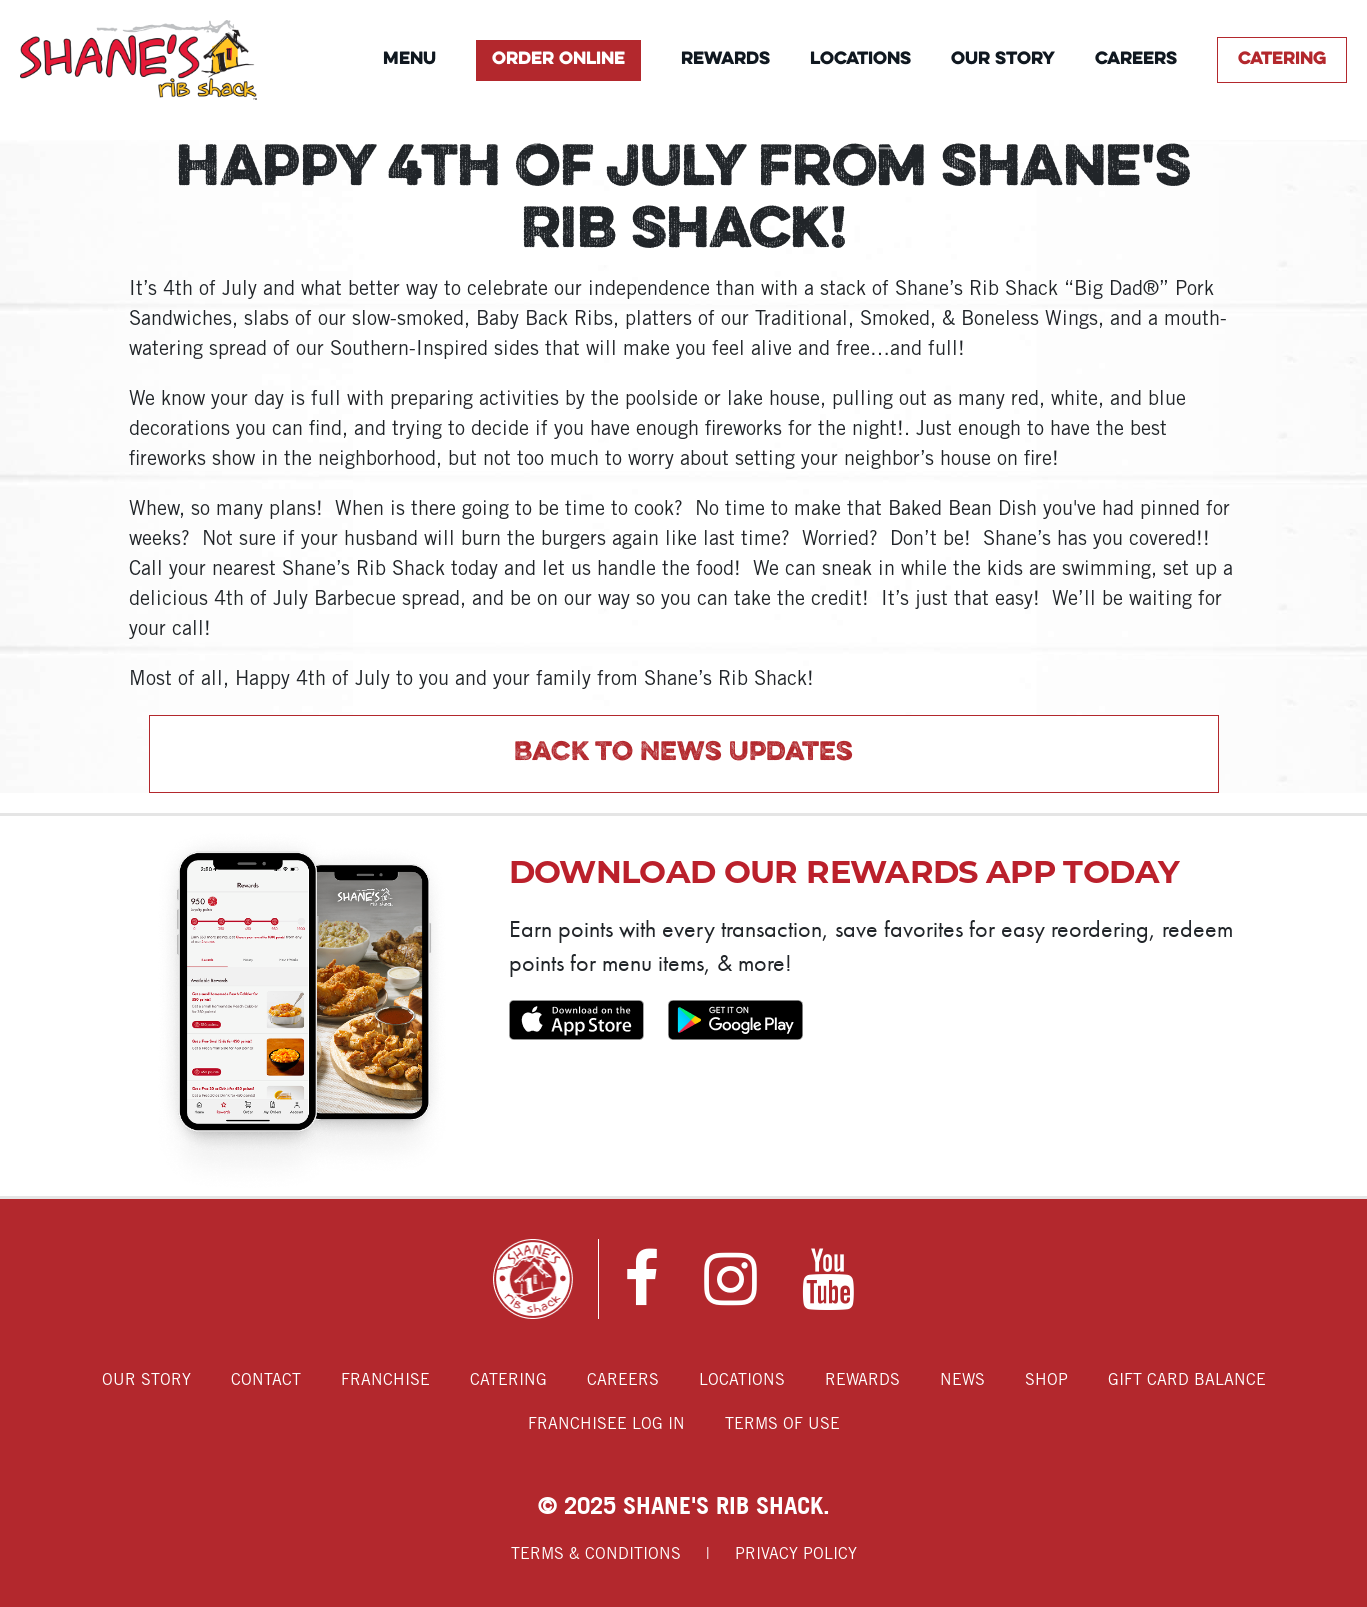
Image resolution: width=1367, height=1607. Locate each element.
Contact (266, 1380)
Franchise (385, 1380)
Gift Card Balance (1187, 1380)
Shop (1046, 1380)
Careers (1136, 59)
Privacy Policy (796, 1554)
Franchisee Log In (606, 1424)
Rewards (725, 59)
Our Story (1003, 59)
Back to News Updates (683, 753)
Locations (860, 59)
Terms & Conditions (596, 1554)
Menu (409, 59)
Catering (1282, 59)
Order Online (558, 59)
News (962, 1380)
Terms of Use (782, 1424)
